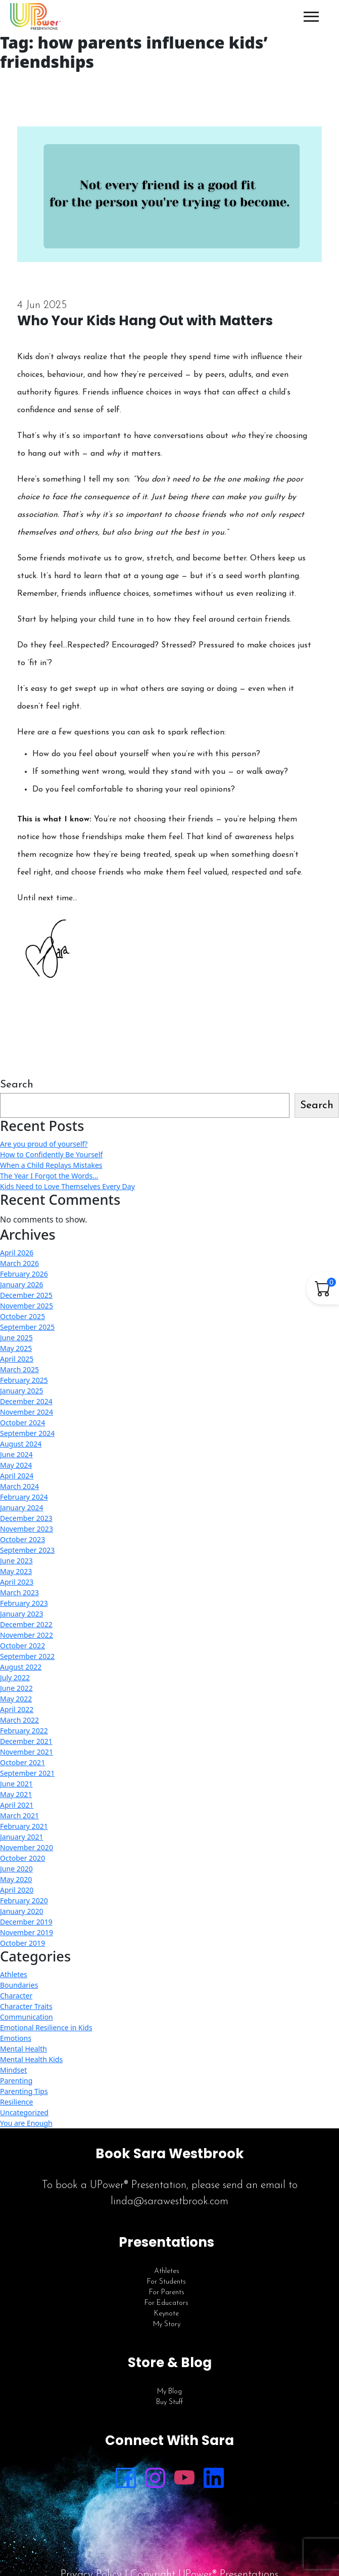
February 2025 (24, 1380)
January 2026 (21, 1284)
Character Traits (26, 2006)
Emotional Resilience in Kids (46, 2027)
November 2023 (26, 1529)
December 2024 (26, 1401)
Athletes (13, 1974)
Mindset (13, 2070)
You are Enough (26, 2123)
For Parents (166, 2292)
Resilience (16, 2102)
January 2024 (21, 1507)
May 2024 (16, 1465)
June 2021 (16, 1783)
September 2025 (27, 1327)
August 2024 (20, 1444)
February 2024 (24, 1497)
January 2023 (21, 1614)
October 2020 (22, 1858)
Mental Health (23, 2049)
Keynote (166, 2314)
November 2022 (26, 1635)
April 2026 (16, 1252)
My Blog (169, 2391)
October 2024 (22, 1422)
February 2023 (24, 1603)
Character (16, 1995)
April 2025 (16, 1359)
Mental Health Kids (31, 2059)
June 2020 (16, 1868)
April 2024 (16, 1475)
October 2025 (22, 1316)
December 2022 (26, 1624)
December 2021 (26, 1741)
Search (16, 1084)
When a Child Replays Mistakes (51, 1165)
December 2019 (26, 1922)
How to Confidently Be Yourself (51, 1154)
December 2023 (26, 1518)
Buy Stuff (169, 2402)
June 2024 (16, 1454)
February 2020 (24, 1900)
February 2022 (24, 1730)
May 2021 (16, 1794)
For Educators (166, 2303)
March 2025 (19, 1369)
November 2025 (26, 1306)
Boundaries (19, 1985)
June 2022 (16, 1688)
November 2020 (26, 1847)
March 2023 (19, 1592)
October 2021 (22, 1762)
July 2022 (15, 1677)
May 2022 (16, 1699)
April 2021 (16, 1805)
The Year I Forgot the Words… (49, 1176)
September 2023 (27, 1550)
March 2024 (19, 1486)
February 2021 (24, 1826)
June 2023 (16, 1560)
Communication (26, 2017)
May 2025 (16, 1348)
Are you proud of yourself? (43, 1144)
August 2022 (20, 1667)
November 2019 (26, 1932)
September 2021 (27, 1773)
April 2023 (16, 1582)
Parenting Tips (24, 2091)
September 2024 (27, 1433)
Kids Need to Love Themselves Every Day (67, 1186)
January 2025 (21, 1390)
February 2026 (24, 1274)
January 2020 (21, 1911)
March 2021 (19, 1815)
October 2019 (22, 1943)
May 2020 (16, 1879)
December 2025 (26, 1295)
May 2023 (16, 1571)
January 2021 (21, 1837)
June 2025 (16, 1337)
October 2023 (22, 1539)
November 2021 (26, 1752)
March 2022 (19, 1720)
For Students (166, 2282)
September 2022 (27, 1656)
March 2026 (19, 1263)
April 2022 (16, 1709)
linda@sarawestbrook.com (169, 2201)
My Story (166, 2324)
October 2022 (22, 1645)
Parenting (16, 2080)
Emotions (15, 2038)
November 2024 (26, 1412)
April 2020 (16, 1890)
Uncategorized (24, 2112)
